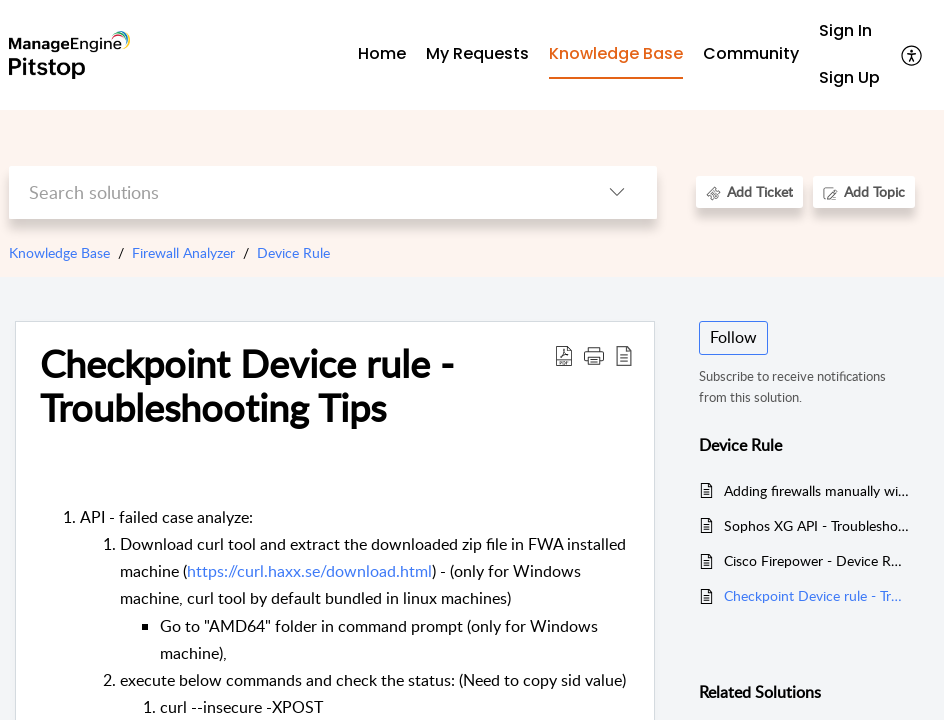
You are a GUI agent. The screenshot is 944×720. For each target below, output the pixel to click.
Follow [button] (733, 337)
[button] (912, 55)
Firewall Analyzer (183, 252)
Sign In (845, 30)
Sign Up (849, 77)
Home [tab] (382, 53)
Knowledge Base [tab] (616, 53)
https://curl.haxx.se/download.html (309, 571)
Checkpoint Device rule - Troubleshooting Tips (816, 595)
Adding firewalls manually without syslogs (816, 490)
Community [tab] (751, 53)
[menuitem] (849, 31)
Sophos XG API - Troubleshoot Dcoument (816, 525)
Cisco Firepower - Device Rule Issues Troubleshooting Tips (816, 560)
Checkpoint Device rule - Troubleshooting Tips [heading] (247, 386)
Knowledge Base (59, 252)
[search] (293, 192)
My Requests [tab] (477, 53)
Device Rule (293, 252)
